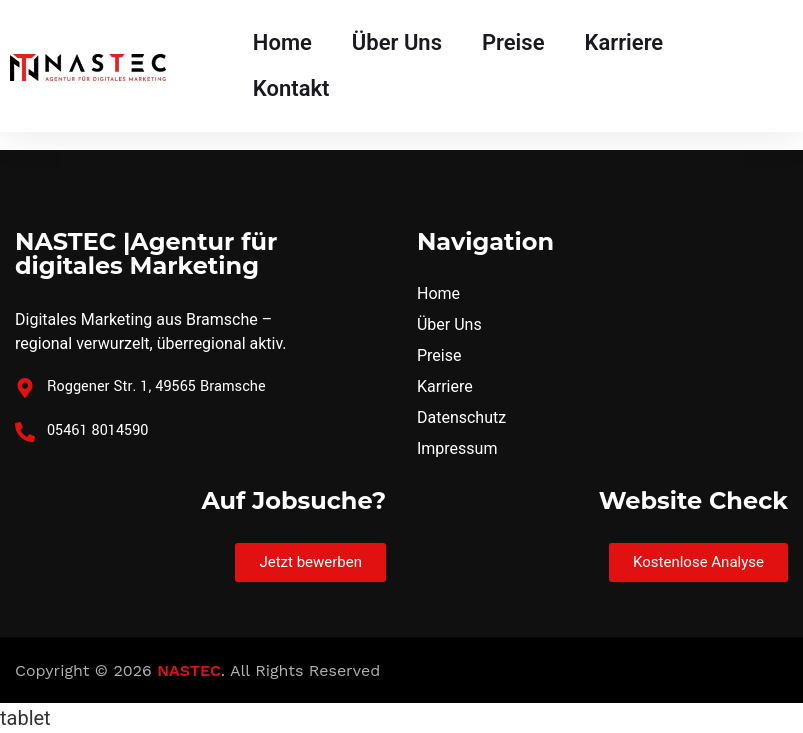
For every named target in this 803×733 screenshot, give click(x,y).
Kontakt (291, 88)
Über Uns (397, 42)
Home (282, 42)
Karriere (623, 42)
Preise (513, 42)
